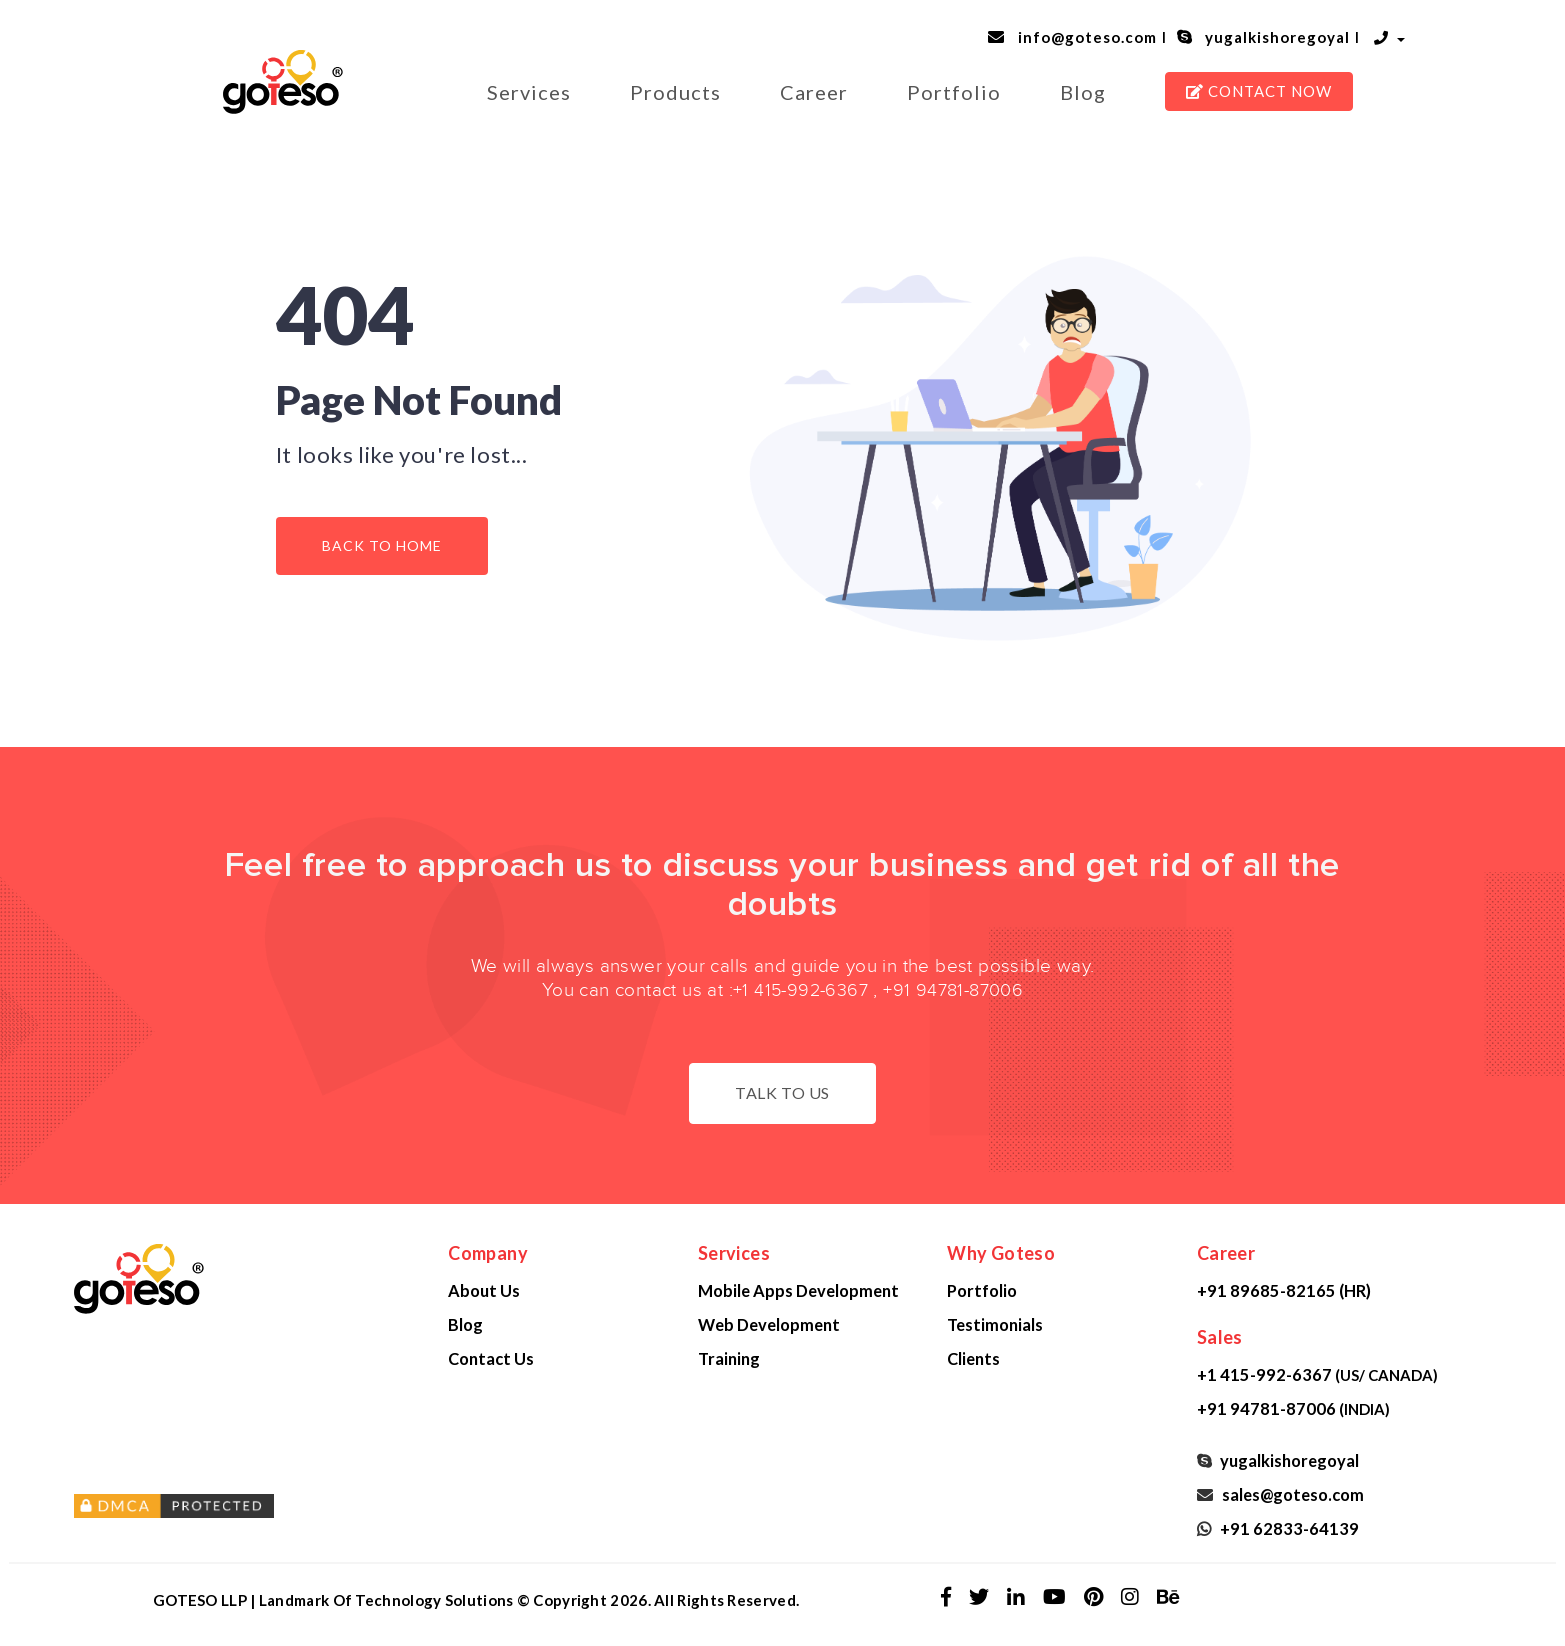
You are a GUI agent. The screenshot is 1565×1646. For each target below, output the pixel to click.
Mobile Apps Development (798, 1290)
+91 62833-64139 (1286, 1528)
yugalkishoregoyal (1273, 37)
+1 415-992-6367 (800, 990)
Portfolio (954, 92)
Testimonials (995, 1324)
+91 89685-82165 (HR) (1284, 1290)
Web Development (769, 1324)
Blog (1083, 92)
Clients (973, 1358)
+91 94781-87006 (953, 990)
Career (814, 92)
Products (675, 92)
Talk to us (782, 1092)
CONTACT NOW (1259, 91)
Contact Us (491, 1358)
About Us (484, 1290)
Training (729, 1358)
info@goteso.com (1083, 37)
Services (529, 92)
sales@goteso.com (1290, 1494)
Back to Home (382, 545)
